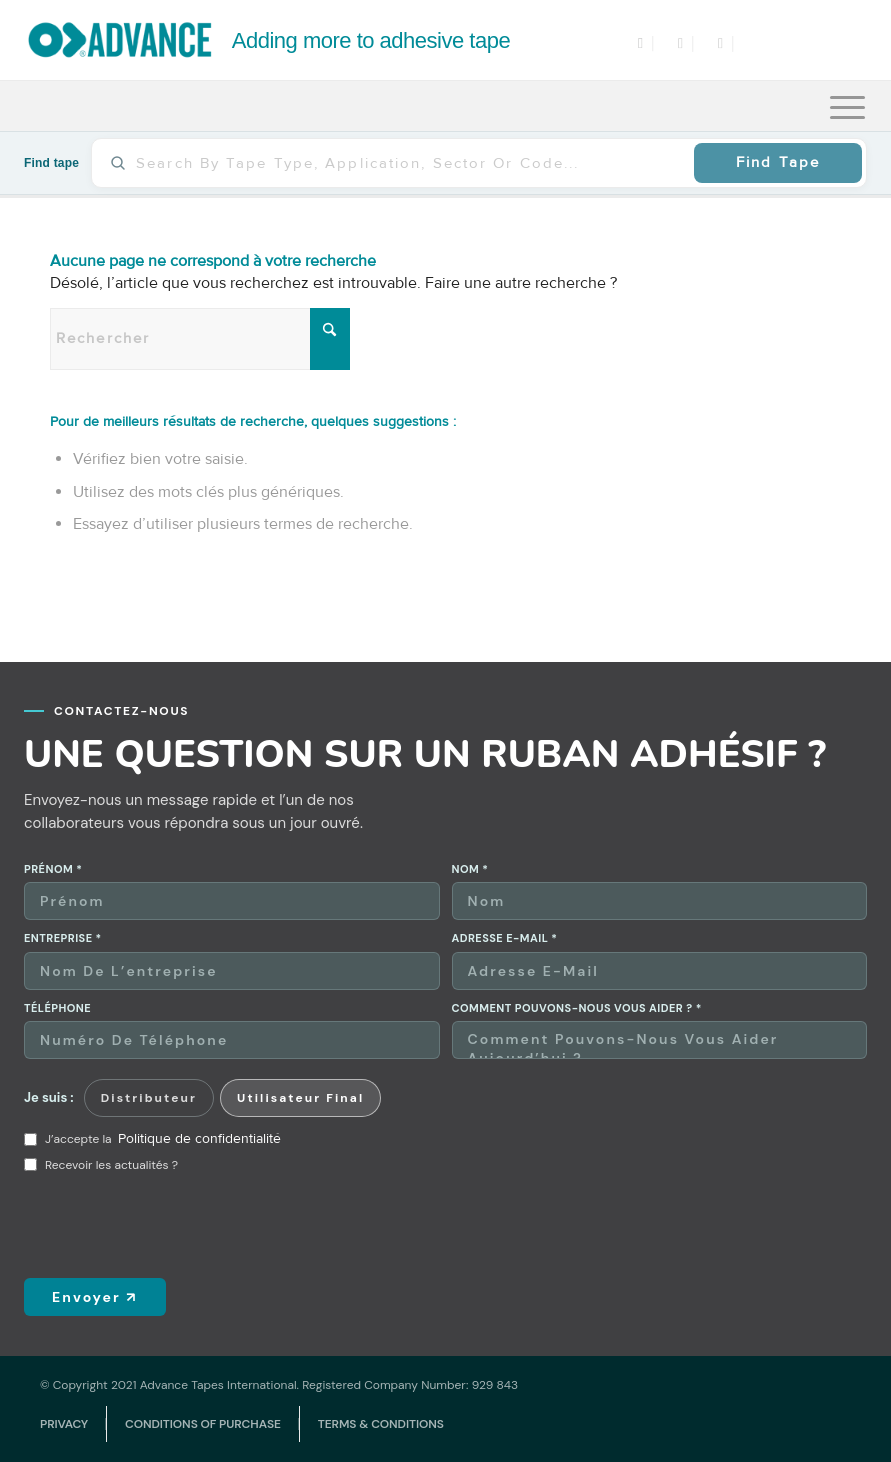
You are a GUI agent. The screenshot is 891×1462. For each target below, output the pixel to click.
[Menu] (847, 106)
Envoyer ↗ (95, 1297)
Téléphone (57, 1008)
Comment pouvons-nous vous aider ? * (577, 1008)
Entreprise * (63, 938)
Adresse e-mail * (505, 938)
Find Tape (778, 162)
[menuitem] (847, 106)
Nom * (470, 869)
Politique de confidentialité (199, 1138)
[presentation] (176, 1225)
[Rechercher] (200, 339)
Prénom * (53, 869)
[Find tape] (408, 163)
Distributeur (149, 1098)
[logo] (269, 40)
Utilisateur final (300, 1098)
